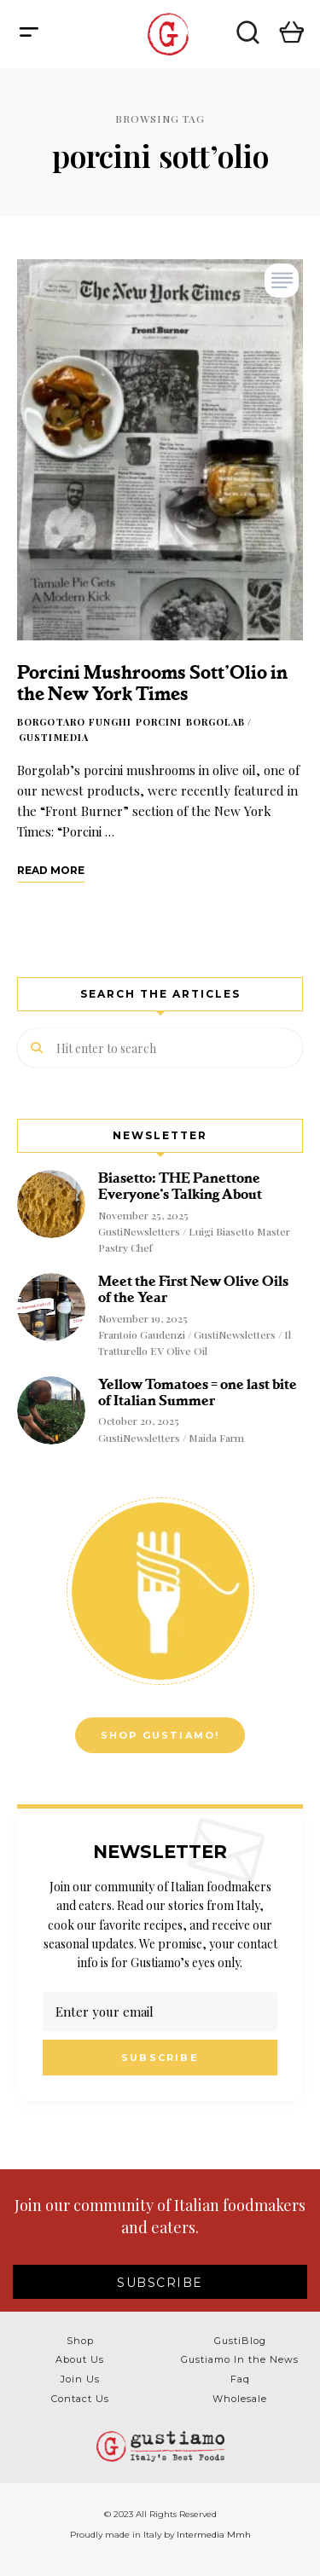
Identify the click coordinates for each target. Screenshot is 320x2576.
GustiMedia (54, 737)
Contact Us (80, 2399)
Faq (240, 2379)
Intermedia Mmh (214, 2534)
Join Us (80, 2379)
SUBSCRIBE (160, 2282)
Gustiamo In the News (240, 2359)
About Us (79, 2359)
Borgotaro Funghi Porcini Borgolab (131, 721)
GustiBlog (240, 2341)
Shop (80, 2341)
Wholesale (239, 2399)
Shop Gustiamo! (160, 1735)
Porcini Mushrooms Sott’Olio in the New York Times (152, 683)
